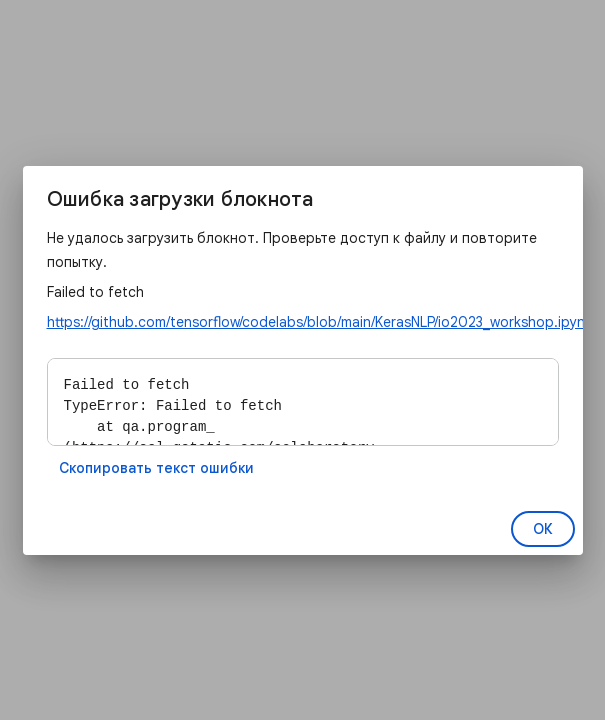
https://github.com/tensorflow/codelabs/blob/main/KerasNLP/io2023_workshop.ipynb (320, 322)
